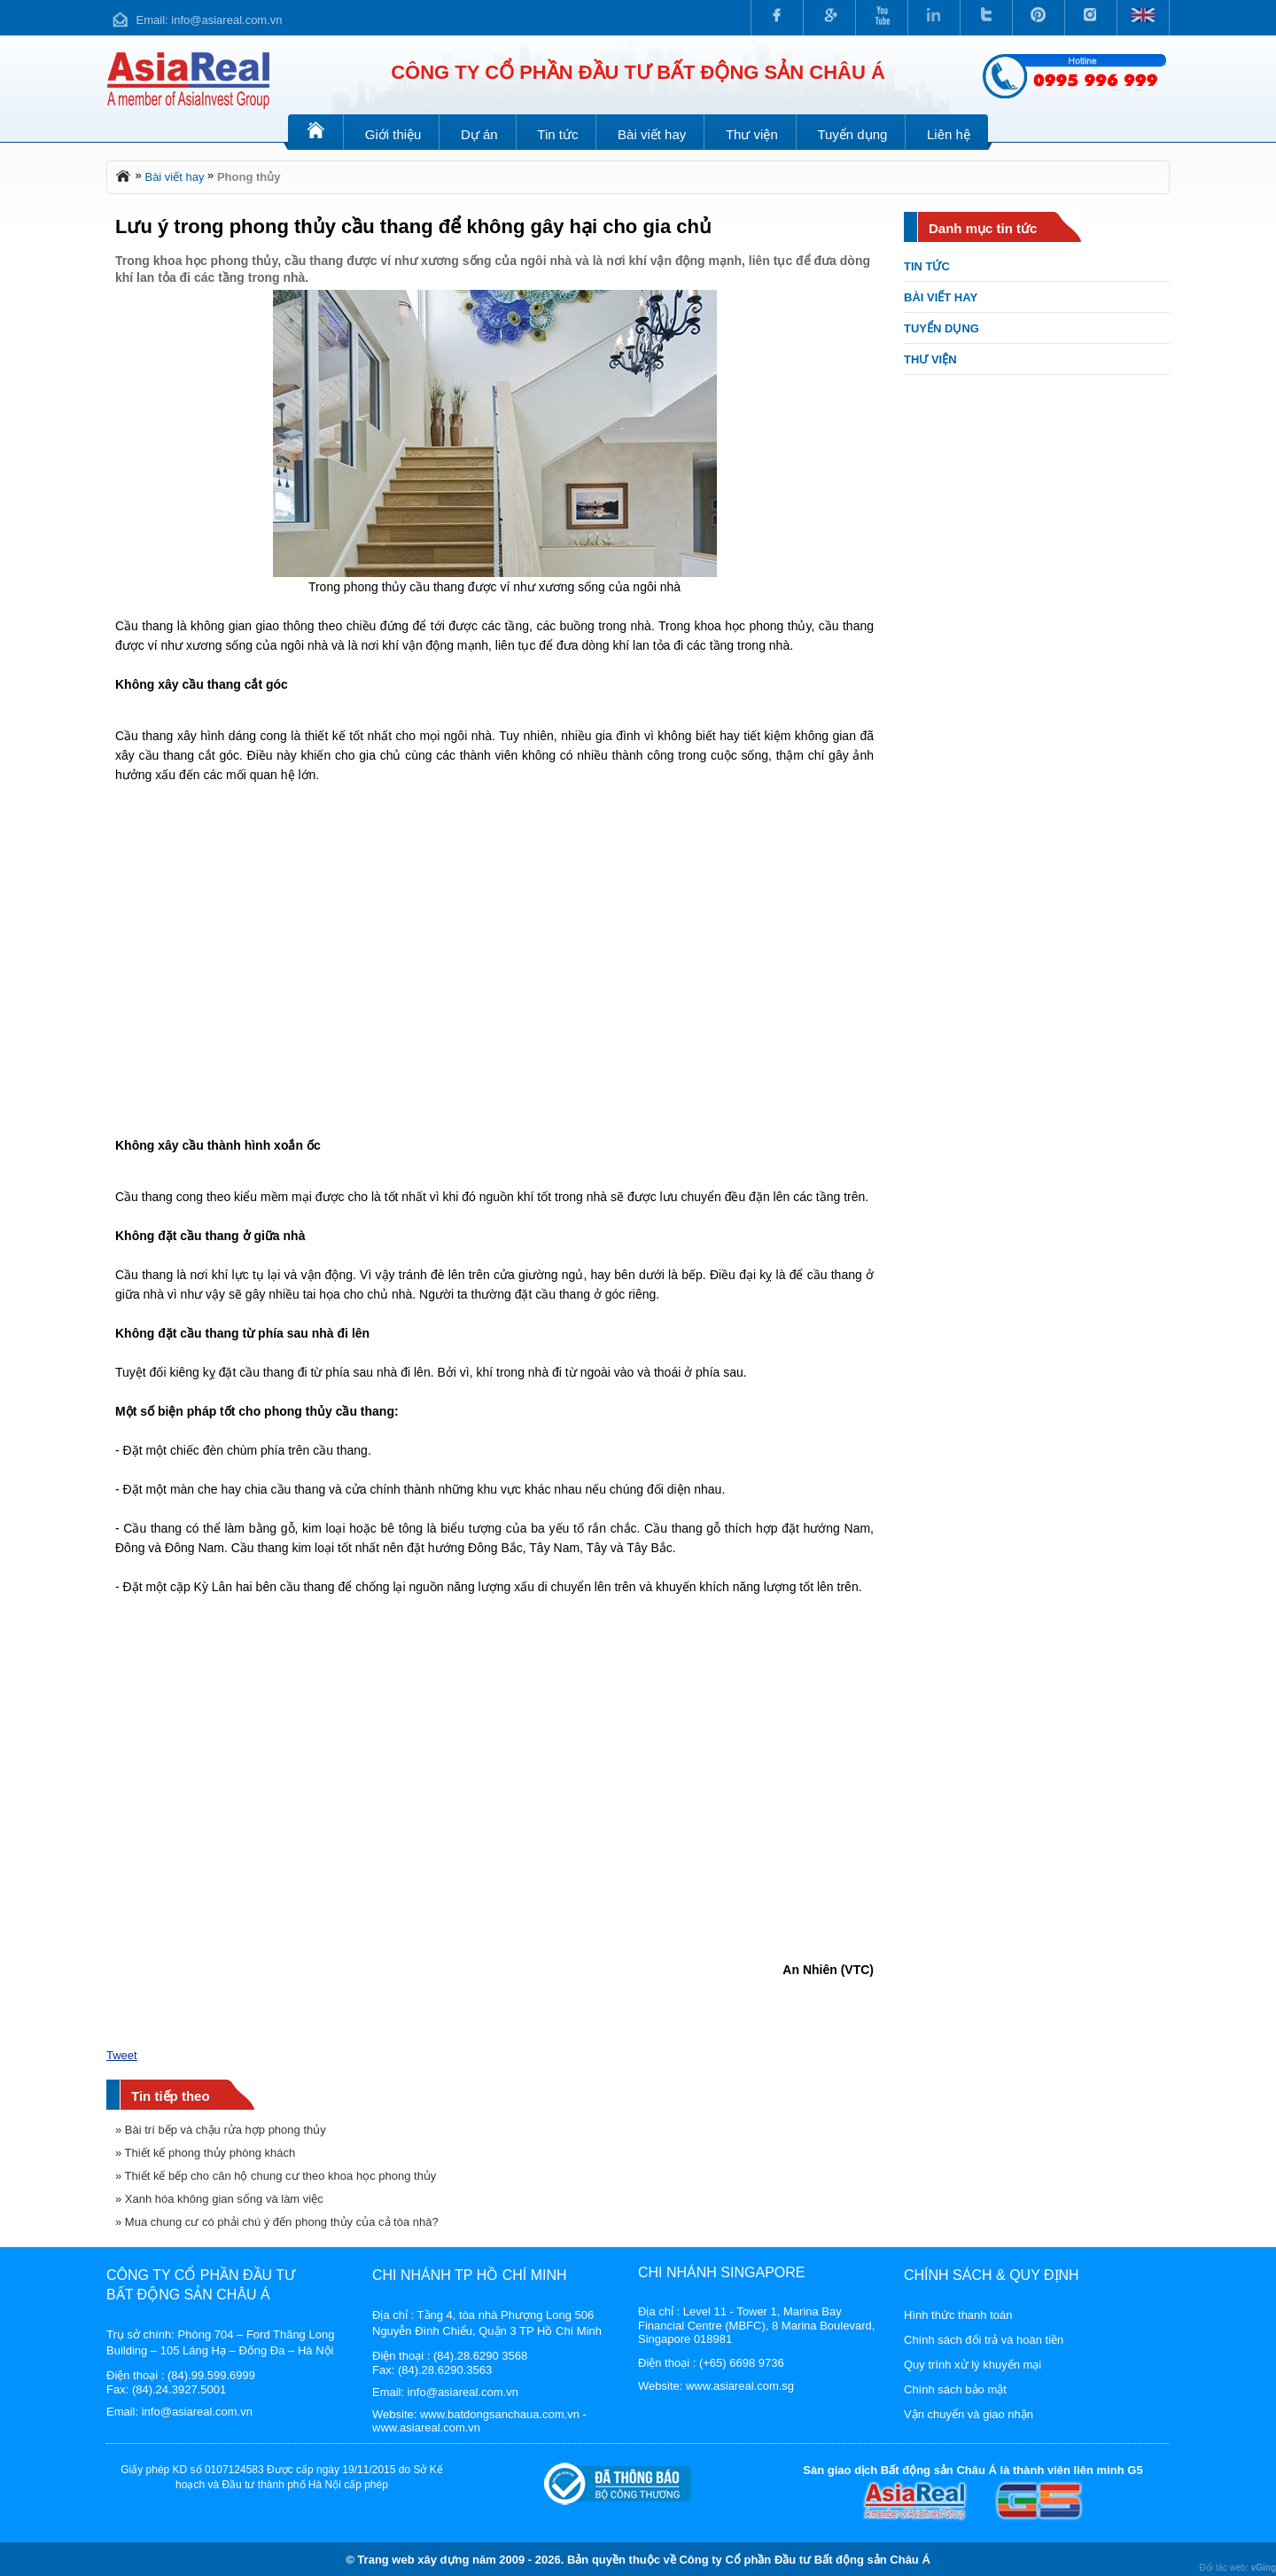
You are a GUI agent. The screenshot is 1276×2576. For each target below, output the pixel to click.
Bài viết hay (652, 134)
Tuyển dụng (852, 134)
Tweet (121, 2055)
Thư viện (752, 134)
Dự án (479, 134)
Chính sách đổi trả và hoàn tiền (983, 2339)
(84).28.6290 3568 (480, 2355)
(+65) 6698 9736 (741, 2362)
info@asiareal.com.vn (226, 20)
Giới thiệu (393, 134)
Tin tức (557, 134)
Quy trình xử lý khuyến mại (972, 2364)
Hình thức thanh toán (958, 2315)
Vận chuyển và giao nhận (968, 2414)
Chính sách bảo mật (955, 2389)
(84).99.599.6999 (211, 2375)
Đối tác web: (1237, 2567)
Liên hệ (948, 134)
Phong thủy (249, 176)
